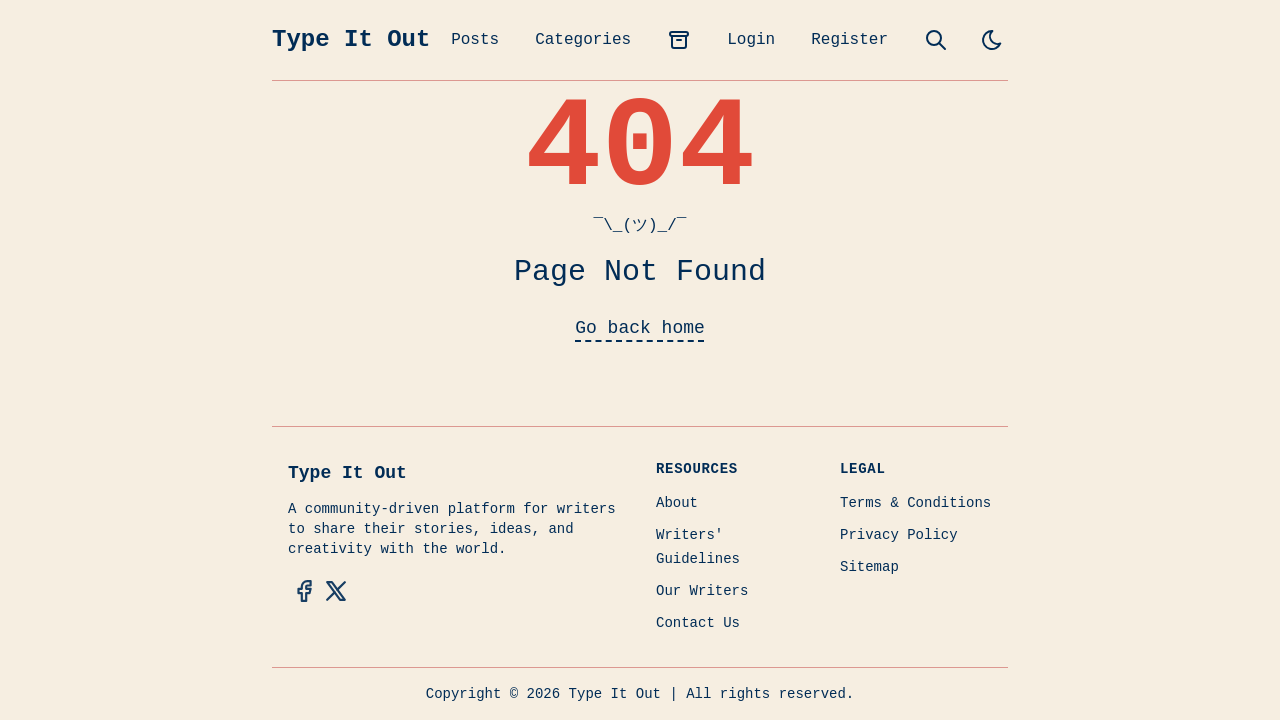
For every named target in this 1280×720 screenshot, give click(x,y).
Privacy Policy (899, 535)
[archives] (679, 40)
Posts (475, 40)
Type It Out (351, 39)
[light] (992, 40)
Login (751, 40)
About (677, 503)
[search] (936, 40)
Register (849, 40)
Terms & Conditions (915, 503)
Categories (583, 40)
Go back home (640, 328)
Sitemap (869, 567)
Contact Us (698, 623)
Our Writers (702, 591)
